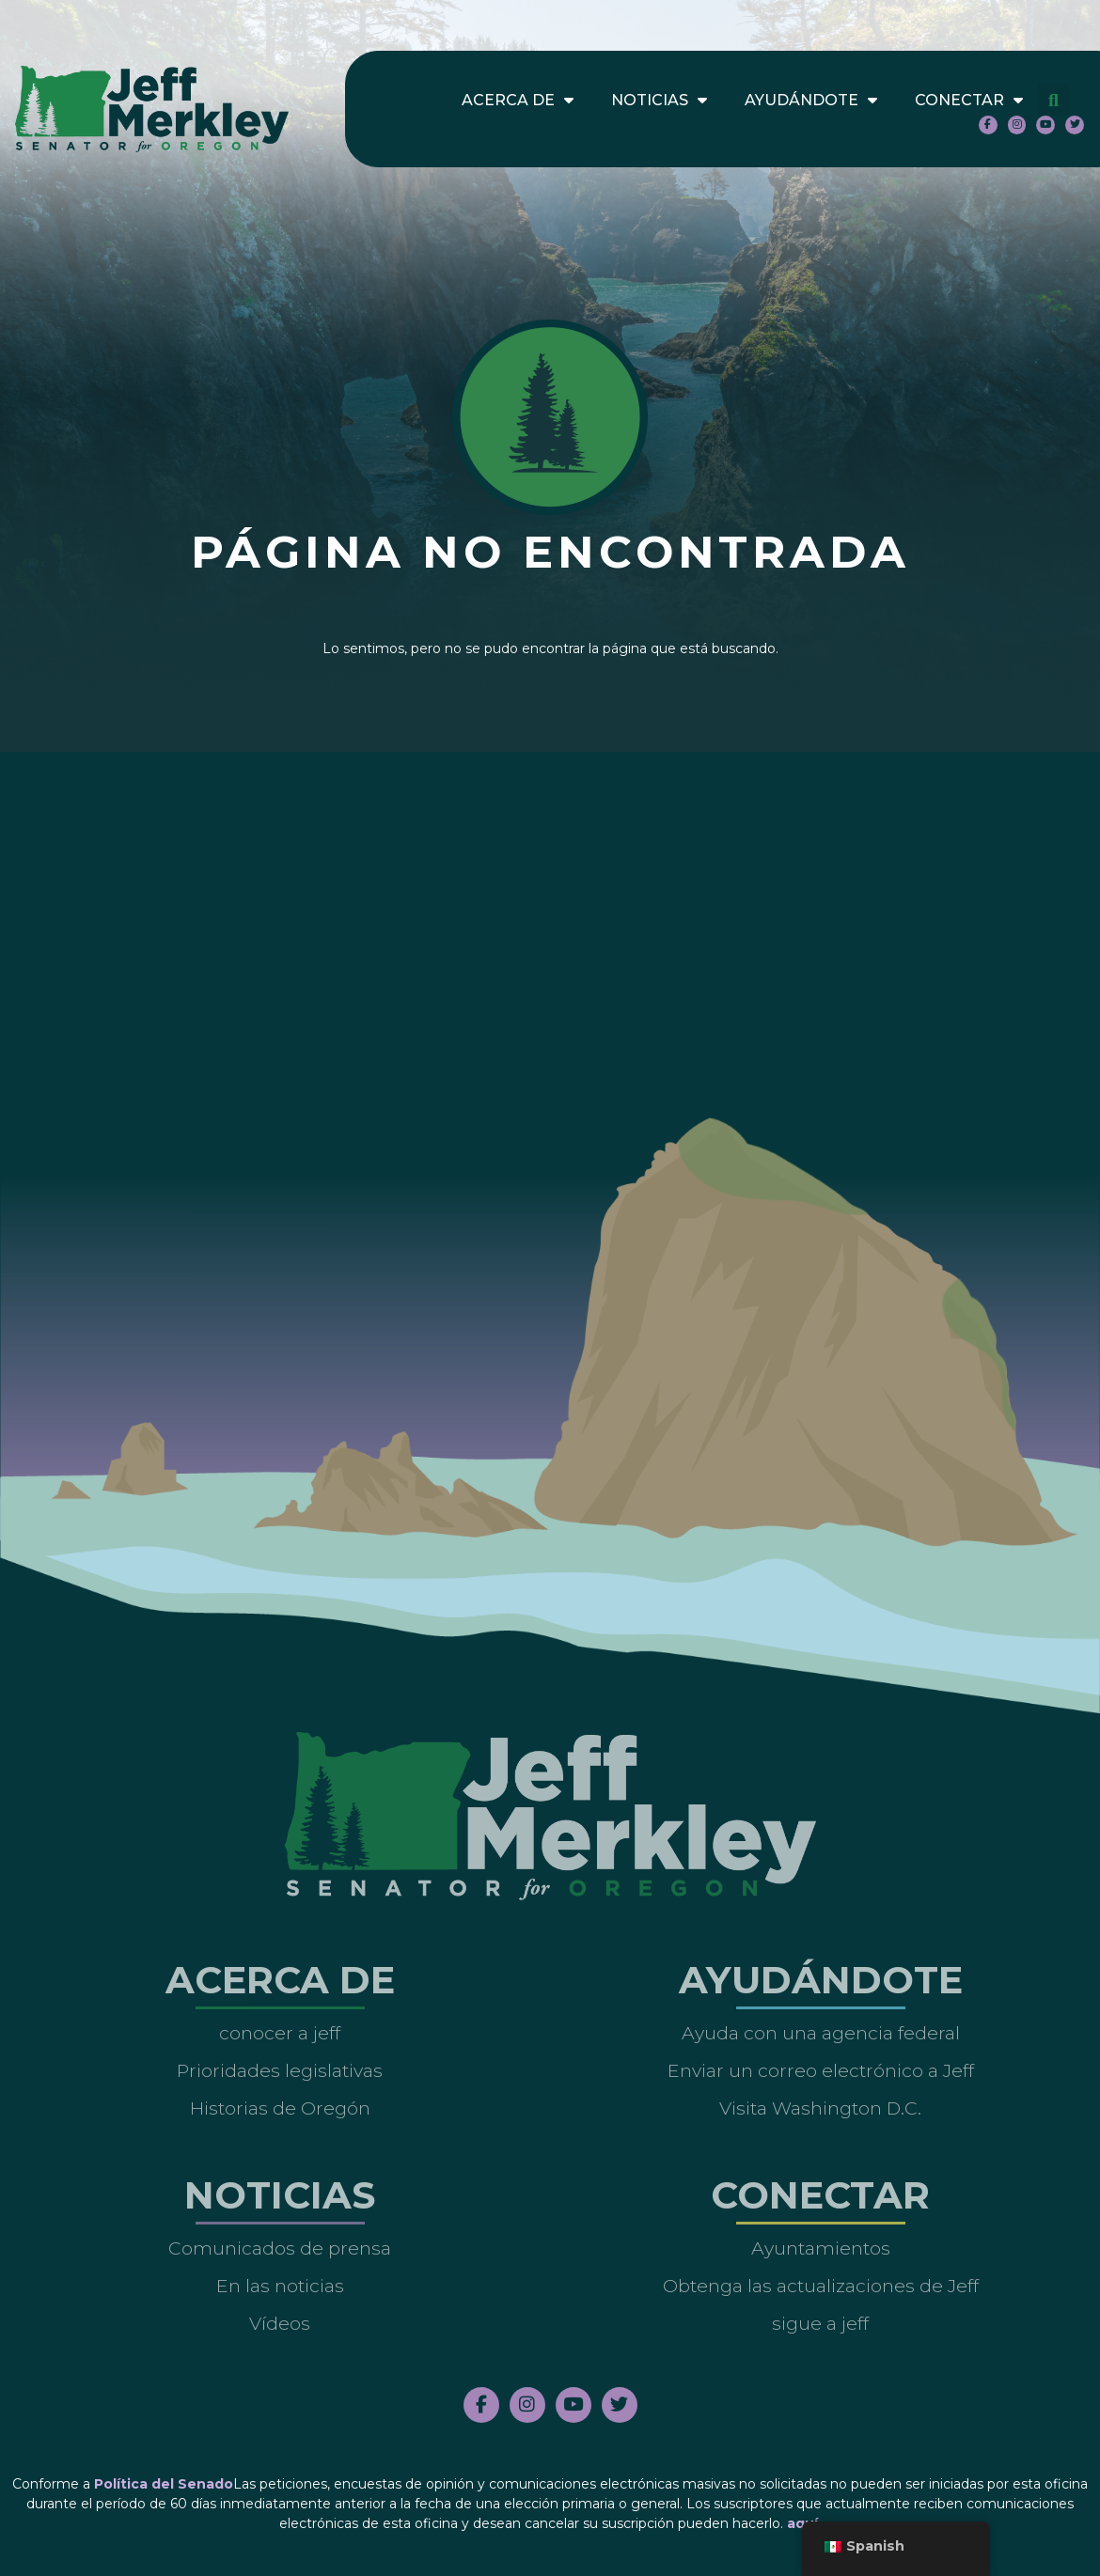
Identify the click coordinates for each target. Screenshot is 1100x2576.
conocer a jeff (279, 2032)
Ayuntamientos (820, 2248)
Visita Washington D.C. (820, 2108)
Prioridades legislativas (280, 2070)
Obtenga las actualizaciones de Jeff (821, 2285)
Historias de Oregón (280, 2108)
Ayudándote (811, 100)
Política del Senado (163, 2483)
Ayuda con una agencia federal (821, 2032)
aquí (802, 2523)
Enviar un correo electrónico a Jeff (821, 2070)
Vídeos (279, 2323)
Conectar (969, 100)
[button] (1053, 100)
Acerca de (518, 100)
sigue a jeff (820, 2323)
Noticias (659, 100)
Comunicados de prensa (279, 2248)
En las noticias (280, 2285)
